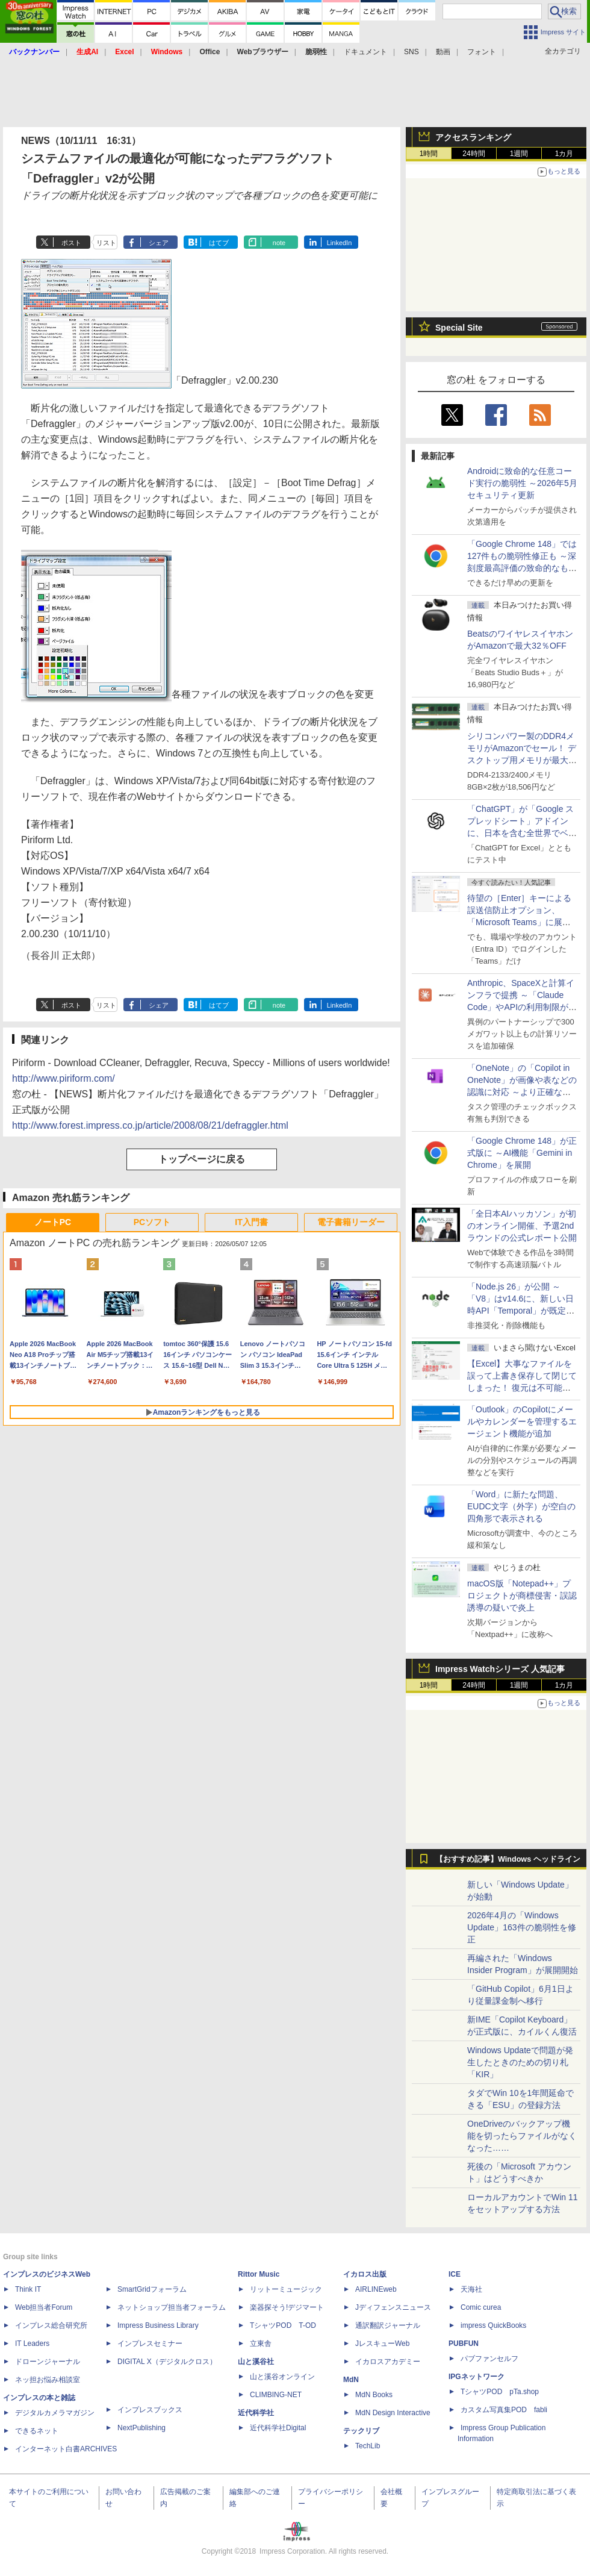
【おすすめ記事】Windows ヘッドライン (507, 1859)
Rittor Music (258, 2274)
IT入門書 (251, 1222)
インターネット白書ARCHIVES (66, 2449)
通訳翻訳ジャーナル (387, 2325)
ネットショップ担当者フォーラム (171, 2307)
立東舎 (261, 2343)
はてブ (219, 242)
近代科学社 (256, 2413)
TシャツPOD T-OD (283, 2325)
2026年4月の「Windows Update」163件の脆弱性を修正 (521, 1927)
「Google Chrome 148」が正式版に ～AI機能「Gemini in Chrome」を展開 (522, 1153)
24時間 (473, 153)
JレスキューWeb (382, 2343)
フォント (481, 52)
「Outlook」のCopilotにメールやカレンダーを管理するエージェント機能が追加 (522, 1421)
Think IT (28, 2289)
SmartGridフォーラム (152, 2289)
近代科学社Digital (278, 2428)
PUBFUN (464, 2343)
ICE (455, 2274)
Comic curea (481, 2307)
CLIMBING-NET (276, 2394)
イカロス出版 (365, 2274)
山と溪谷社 (256, 2361)
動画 (443, 52)
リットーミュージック (286, 2289)
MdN (351, 2379)
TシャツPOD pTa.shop (500, 2391)
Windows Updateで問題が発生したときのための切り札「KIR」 (520, 2062)
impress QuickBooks (493, 2325)
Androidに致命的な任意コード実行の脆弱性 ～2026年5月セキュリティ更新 (522, 483)
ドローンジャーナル (47, 2361)
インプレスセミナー (149, 2343)
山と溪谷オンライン (282, 2376)
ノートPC (52, 1222)
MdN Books (374, 2394)
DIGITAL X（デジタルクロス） (167, 2361)
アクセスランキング (473, 137)
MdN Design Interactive (392, 2413)
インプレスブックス (149, 2410)
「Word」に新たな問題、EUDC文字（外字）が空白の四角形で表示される (521, 1506)
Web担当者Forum (43, 2307)
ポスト (71, 242)
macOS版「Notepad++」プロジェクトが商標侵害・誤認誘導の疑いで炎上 (522, 1595)
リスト (106, 242)
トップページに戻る (201, 1159)
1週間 (519, 153)
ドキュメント (365, 52)
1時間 (429, 153)
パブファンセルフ (489, 2358)
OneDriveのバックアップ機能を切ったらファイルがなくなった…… (522, 2136)
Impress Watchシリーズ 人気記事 (500, 1669)
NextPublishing (141, 2428)
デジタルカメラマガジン (55, 2413)
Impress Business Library (158, 2325)
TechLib (367, 2446)
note (279, 242)
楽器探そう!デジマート (287, 2307)
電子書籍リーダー (351, 1222)
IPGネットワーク (477, 2376)
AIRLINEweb (376, 2289)
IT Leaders (32, 2343)
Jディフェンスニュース (393, 2307)
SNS (411, 52)
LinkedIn (339, 242)
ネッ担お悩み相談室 (47, 2379)
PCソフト (152, 1222)
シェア (159, 242)
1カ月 (564, 153)
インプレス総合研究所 (51, 2325)
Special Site (459, 327)
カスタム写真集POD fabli (504, 2410)
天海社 (471, 2289)
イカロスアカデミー (387, 2361)
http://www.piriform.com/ (63, 1078)
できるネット (36, 2431)
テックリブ (361, 2431)
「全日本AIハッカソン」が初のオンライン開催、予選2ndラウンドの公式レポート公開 (522, 1226)
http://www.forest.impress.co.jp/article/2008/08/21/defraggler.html (150, 1125)
